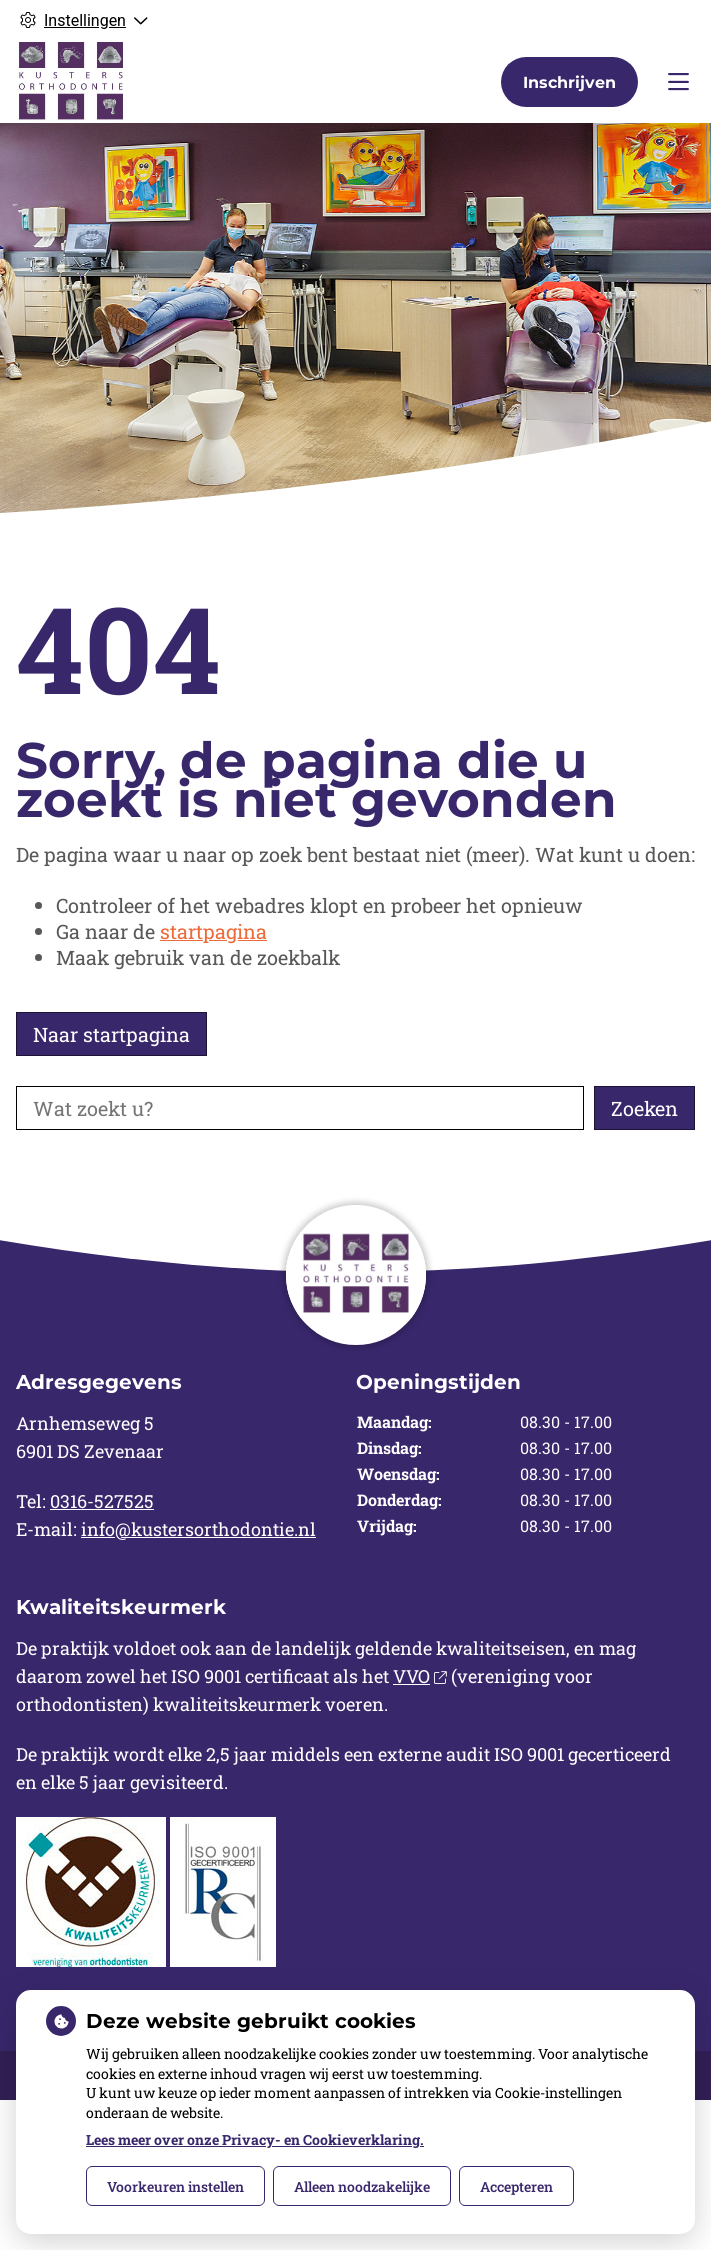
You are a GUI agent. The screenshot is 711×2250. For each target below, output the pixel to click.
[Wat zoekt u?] (300, 1108)
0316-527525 (102, 1501)
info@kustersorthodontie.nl (198, 1529)
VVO (420, 1676)
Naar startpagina (111, 1034)
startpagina (213, 931)
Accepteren (516, 2186)
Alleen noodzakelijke (362, 2186)
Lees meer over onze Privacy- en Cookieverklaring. (255, 2139)
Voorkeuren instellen (175, 2186)
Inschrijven (569, 82)
